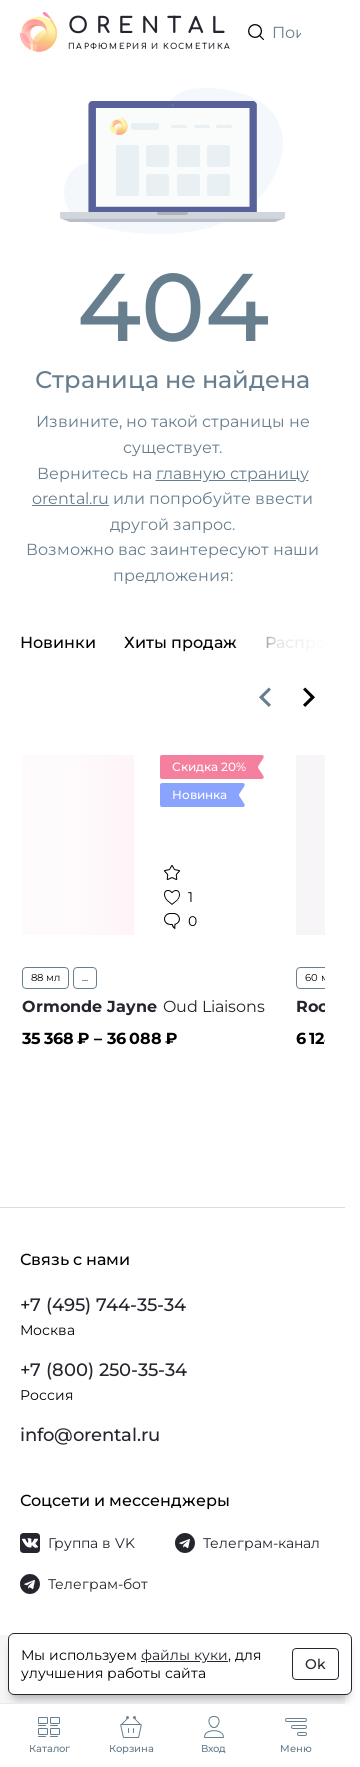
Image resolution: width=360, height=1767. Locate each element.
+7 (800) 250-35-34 (103, 1370)
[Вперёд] (309, 697)
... (85, 977)
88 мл (45, 977)
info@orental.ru (90, 1435)
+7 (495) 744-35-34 (103, 1305)
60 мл (320, 977)
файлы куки (184, 1655)
